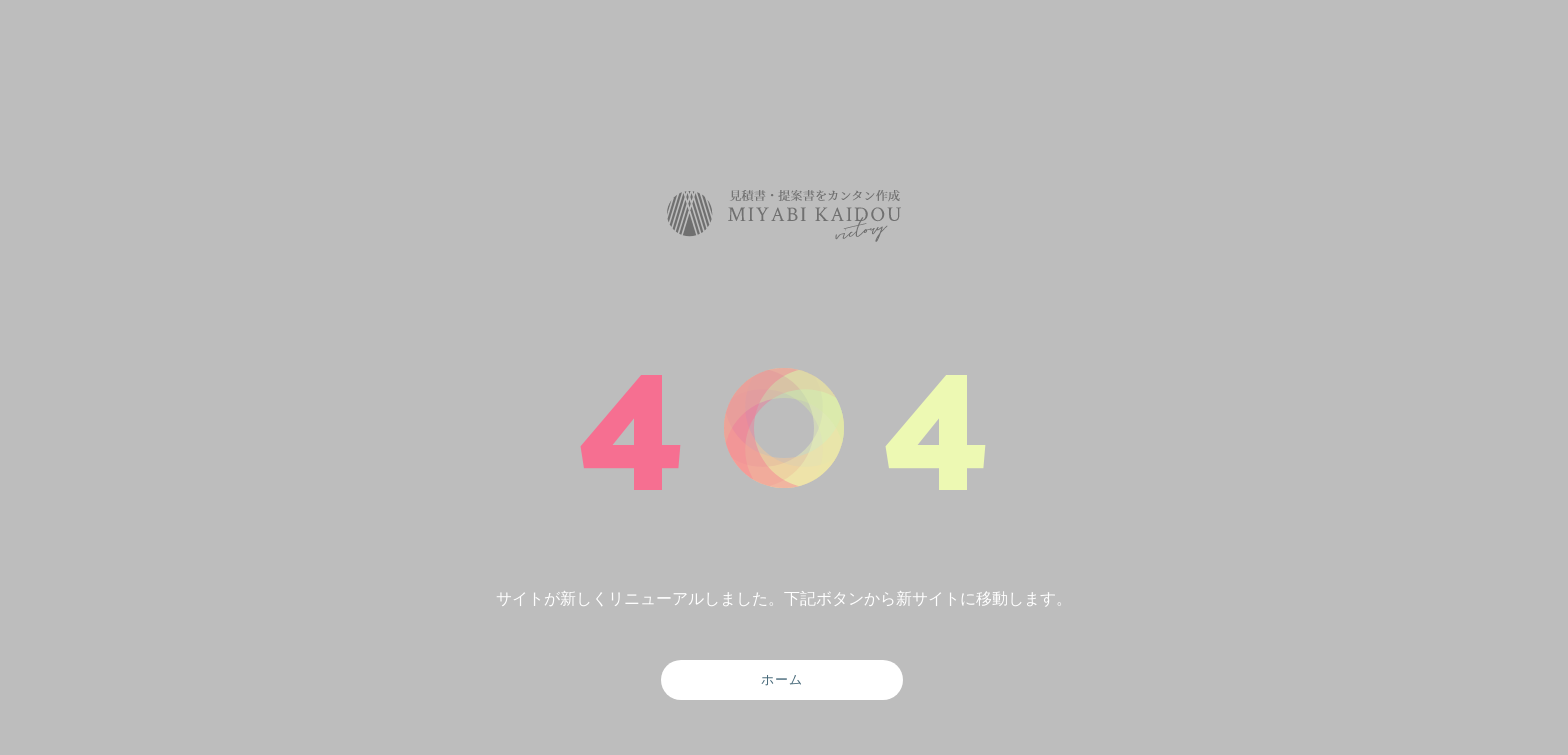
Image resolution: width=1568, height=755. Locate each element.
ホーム (782, 679)
